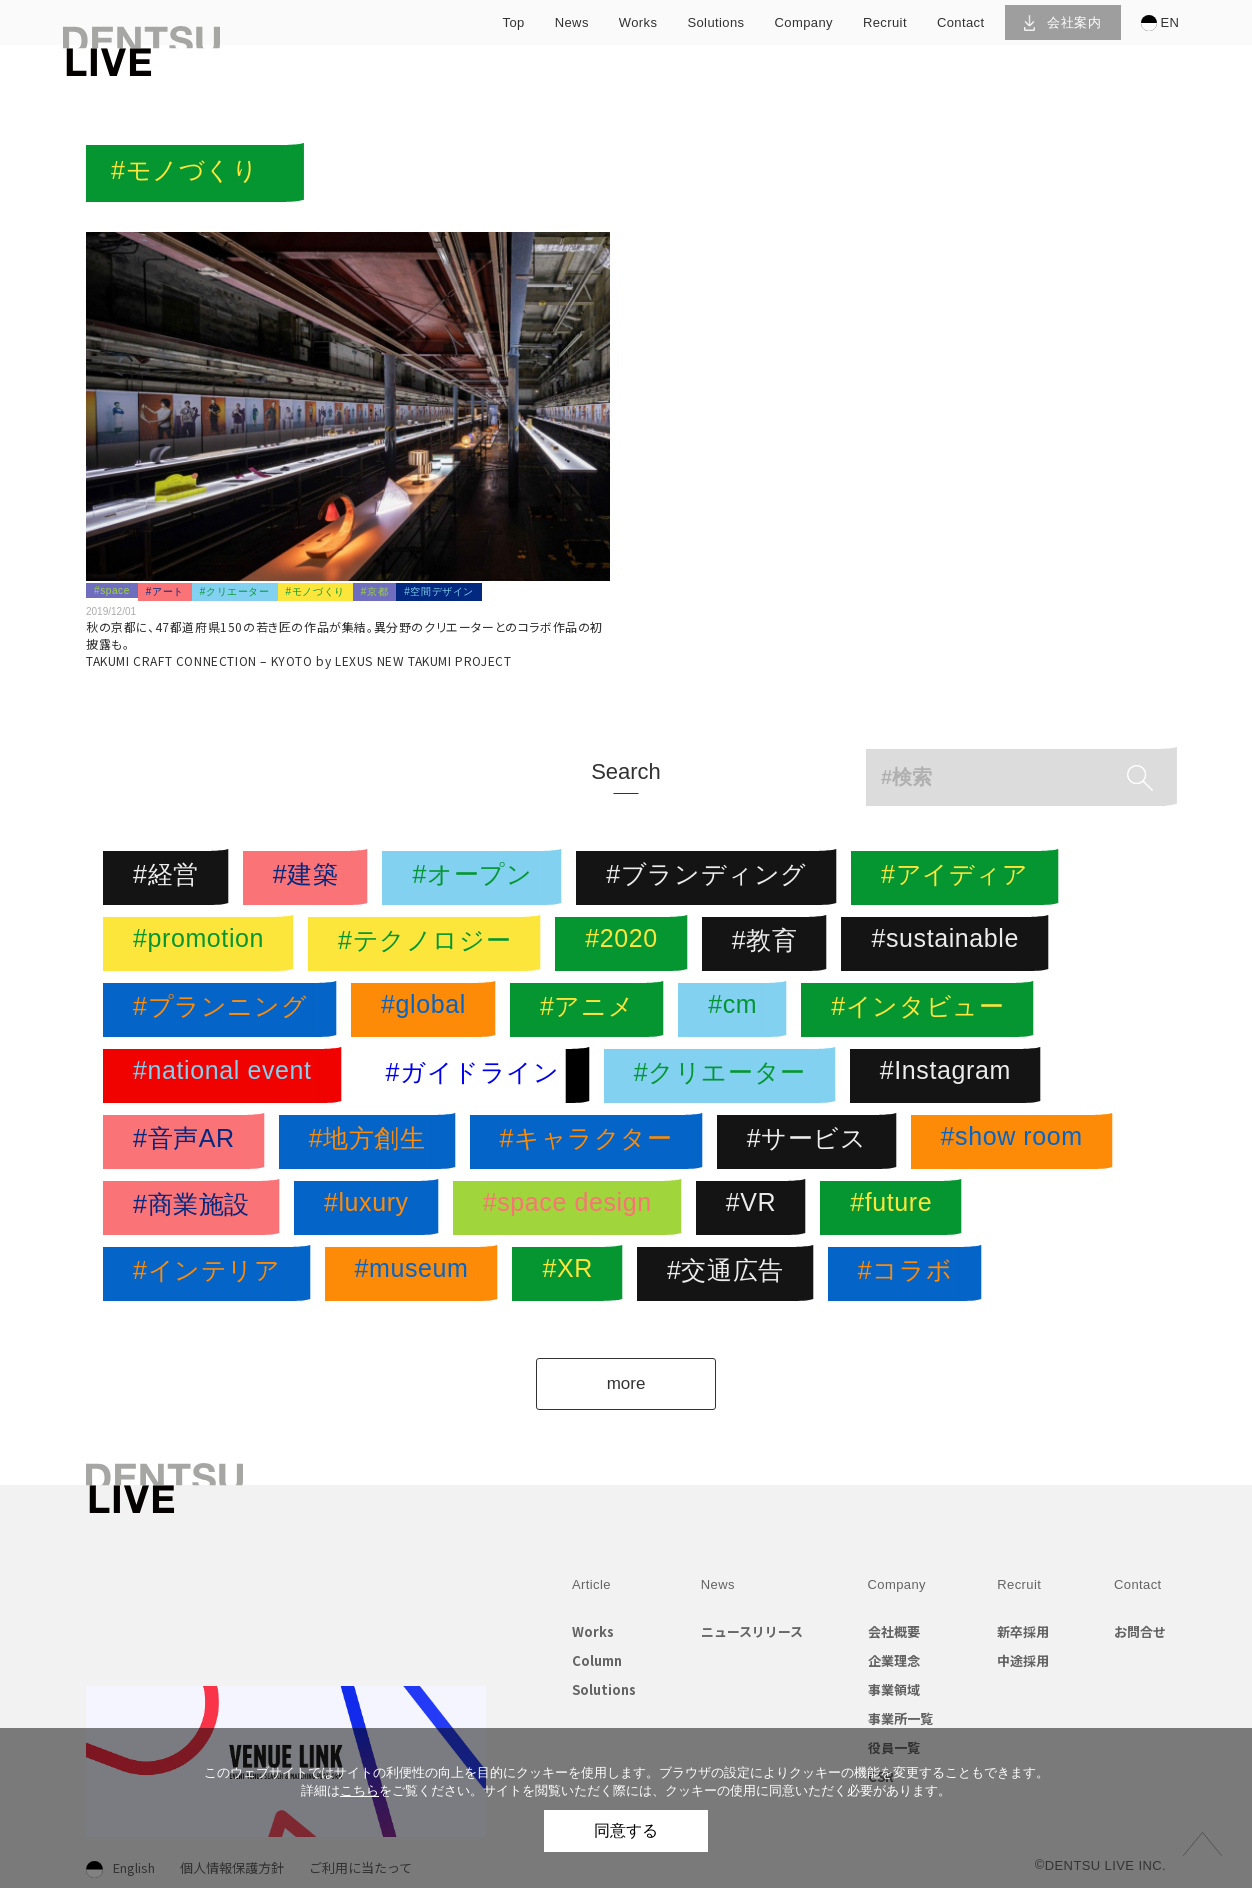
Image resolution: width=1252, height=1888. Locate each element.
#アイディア (960, 878)
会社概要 (894, 1631)
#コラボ (910, 1274)
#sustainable (950, 944)
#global (428, 1010)
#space (112, 590)
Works (593, 1631)
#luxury (371, 1208)
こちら (359, 1790)
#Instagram (950, 1076)
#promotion (203, 944)
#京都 (374, 591)
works (638, 22)
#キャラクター (591, 1142)
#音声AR (189, 1142)
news (572, 22)
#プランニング (225, 1010)
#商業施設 (196, 1208)
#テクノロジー (429, 944)
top (514, 22)
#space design (572, 1208)
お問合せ (1140, 1631)
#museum (417, 1274)
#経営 (171, 878)
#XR (572, 1274)
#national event (227, 1076)
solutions (715, 22)
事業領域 (894, 1689)
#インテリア (212, 1274)
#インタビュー (922, 1010)
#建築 (311, 878)
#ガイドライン (478, 1076)
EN (1160, 23)
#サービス (812, 1142)
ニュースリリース (752, 1631)
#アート (165, 591)
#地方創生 (372, 1142)
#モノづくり (315, 591)
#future (896, 1208)
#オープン (477, 878)
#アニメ (592, 1010)
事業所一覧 (900, 1718)
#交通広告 (730, 1274)
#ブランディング (711, 878)
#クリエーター (235, 591)
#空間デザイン (439, 591)
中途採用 (1023, 1660)
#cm (737, 1010)
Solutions (604, 1689)
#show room (1017, 1142)
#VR (756, 1208)
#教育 (770, 944)
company (804, 22)
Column (597, 1660)
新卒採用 (1023, 1631)
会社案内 (1062, 22)
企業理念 (894, 1660)
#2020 (626, 944)
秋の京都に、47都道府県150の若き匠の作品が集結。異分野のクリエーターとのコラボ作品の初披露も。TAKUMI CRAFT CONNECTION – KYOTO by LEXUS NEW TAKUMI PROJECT (344, 643)
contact (961, 22)
